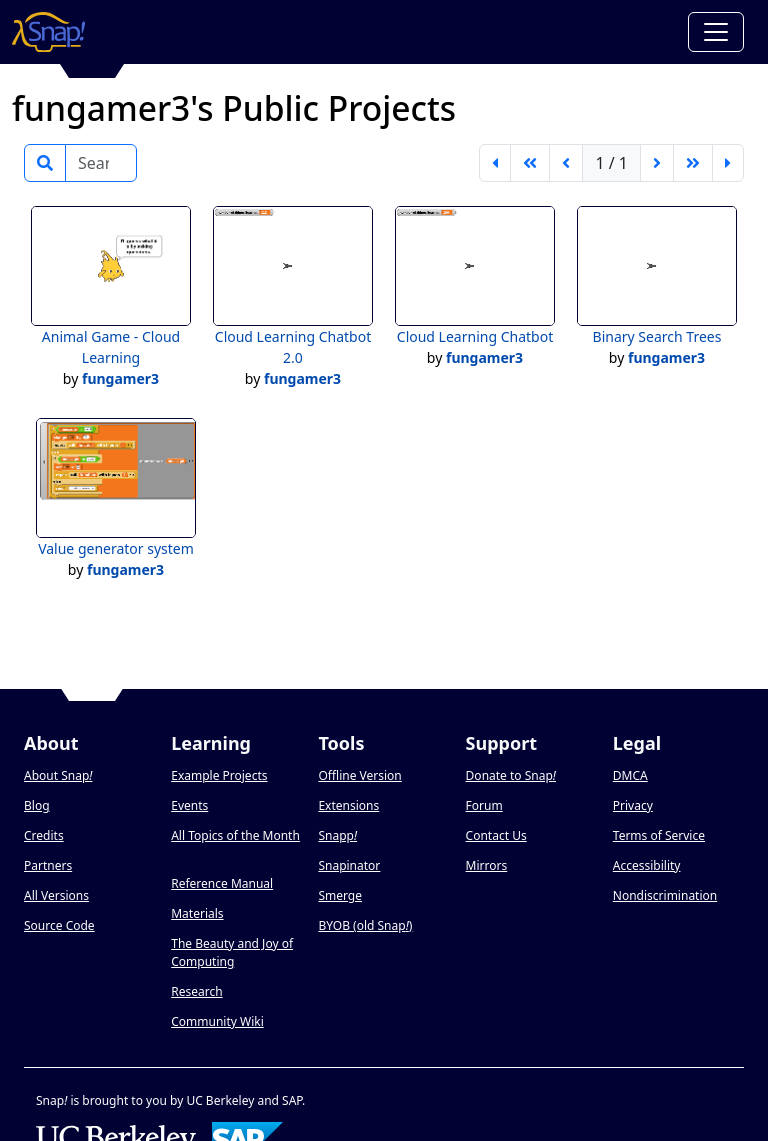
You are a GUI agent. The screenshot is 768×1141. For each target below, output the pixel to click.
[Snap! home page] (48, 32)
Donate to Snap (511, 775)
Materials (197, 913)
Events (189, 805)
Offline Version (359, 775)
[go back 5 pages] (530, 163)
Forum (484, 805)
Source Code (59, 925)
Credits (44, 835)
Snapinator (349, 865)
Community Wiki (217, 1021)
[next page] (657, 163)
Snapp (337, 835)
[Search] (101, 163)
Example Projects (219, 775)
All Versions (56, 895)
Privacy (633, 805)
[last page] (728, 163)
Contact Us (496, 835)
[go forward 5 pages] (693, 163)
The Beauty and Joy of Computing (232, 952)
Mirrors (487, 865)
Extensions (348, 805)
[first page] (495, 163)
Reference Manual (222, 883)
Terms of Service (659, 835)
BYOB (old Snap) (365, 925)
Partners (48, 865)
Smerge (340, 895)
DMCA (630, 775)
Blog (37, 805)
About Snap (58, 775)
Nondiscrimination (665, 895)
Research (196, 991)
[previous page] (566, 163)
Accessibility (647, 865)
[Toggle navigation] (716, 32)
